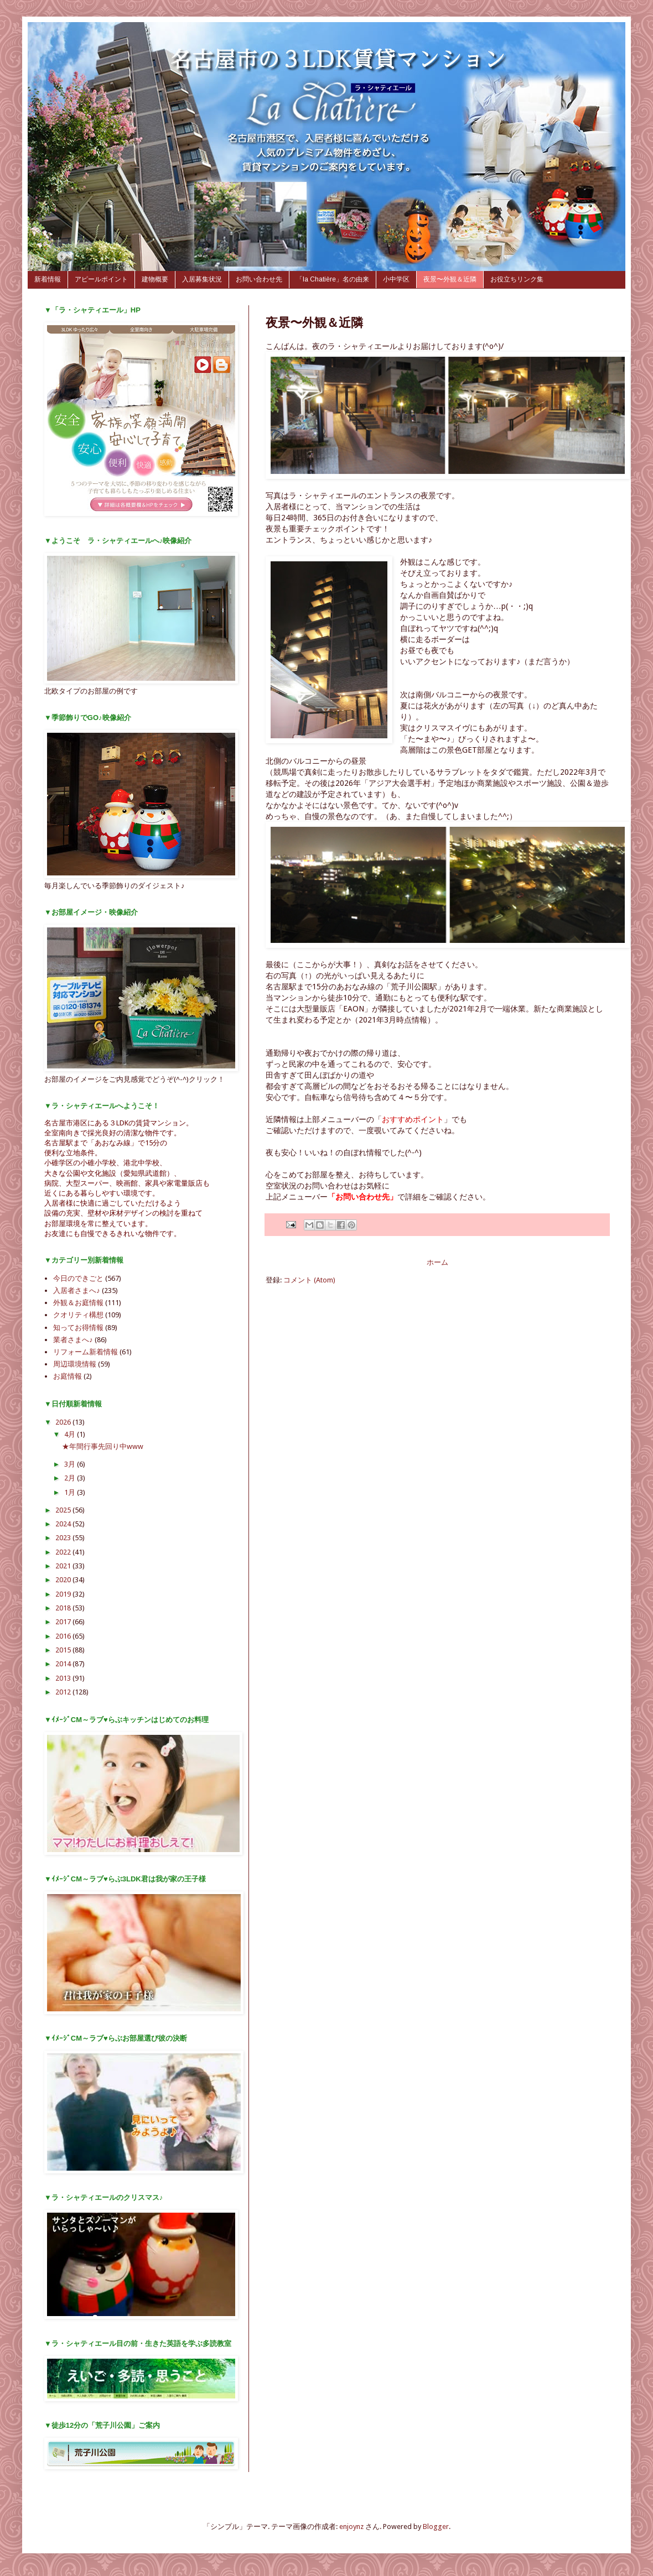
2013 (63, 1678)
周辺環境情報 (74, 1364)
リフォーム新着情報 (85, 1352)
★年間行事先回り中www (102, 1446)
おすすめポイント (413, 1119)
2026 (63, 1422)
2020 (63, 1580)
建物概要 (155, 279)
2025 (63, 1510)
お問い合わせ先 (259, 279)
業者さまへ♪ (73, 1340)
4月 (70, 1434)
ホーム (437, 1262)
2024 (63, 1524)
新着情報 (47, 279)
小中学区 (396, 279)
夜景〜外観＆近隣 (449, 279)
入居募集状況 (202, 279)
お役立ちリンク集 (516, 279)
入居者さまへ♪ (76, 1290)
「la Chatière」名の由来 (332, 279)
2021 (63, 1566)
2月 (70, 1478)
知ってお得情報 (78, 1327)
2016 (63, 1636)
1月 (70, 1492)
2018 (63, 1608)
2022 (63, 1552)
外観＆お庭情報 (78, 1303)
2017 (63, 1622)
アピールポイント (101, 279)
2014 (63, 1664)
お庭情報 (67, 1376)
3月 (70, 1464)
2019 (63, 1594)
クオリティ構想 (78, 1315)
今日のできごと (78, 1278)
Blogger (436, 2526)
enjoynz (351, 2526)
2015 (63, 1650)
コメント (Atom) (309, 1280)
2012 (63, 1692)
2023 (63, 1538)
